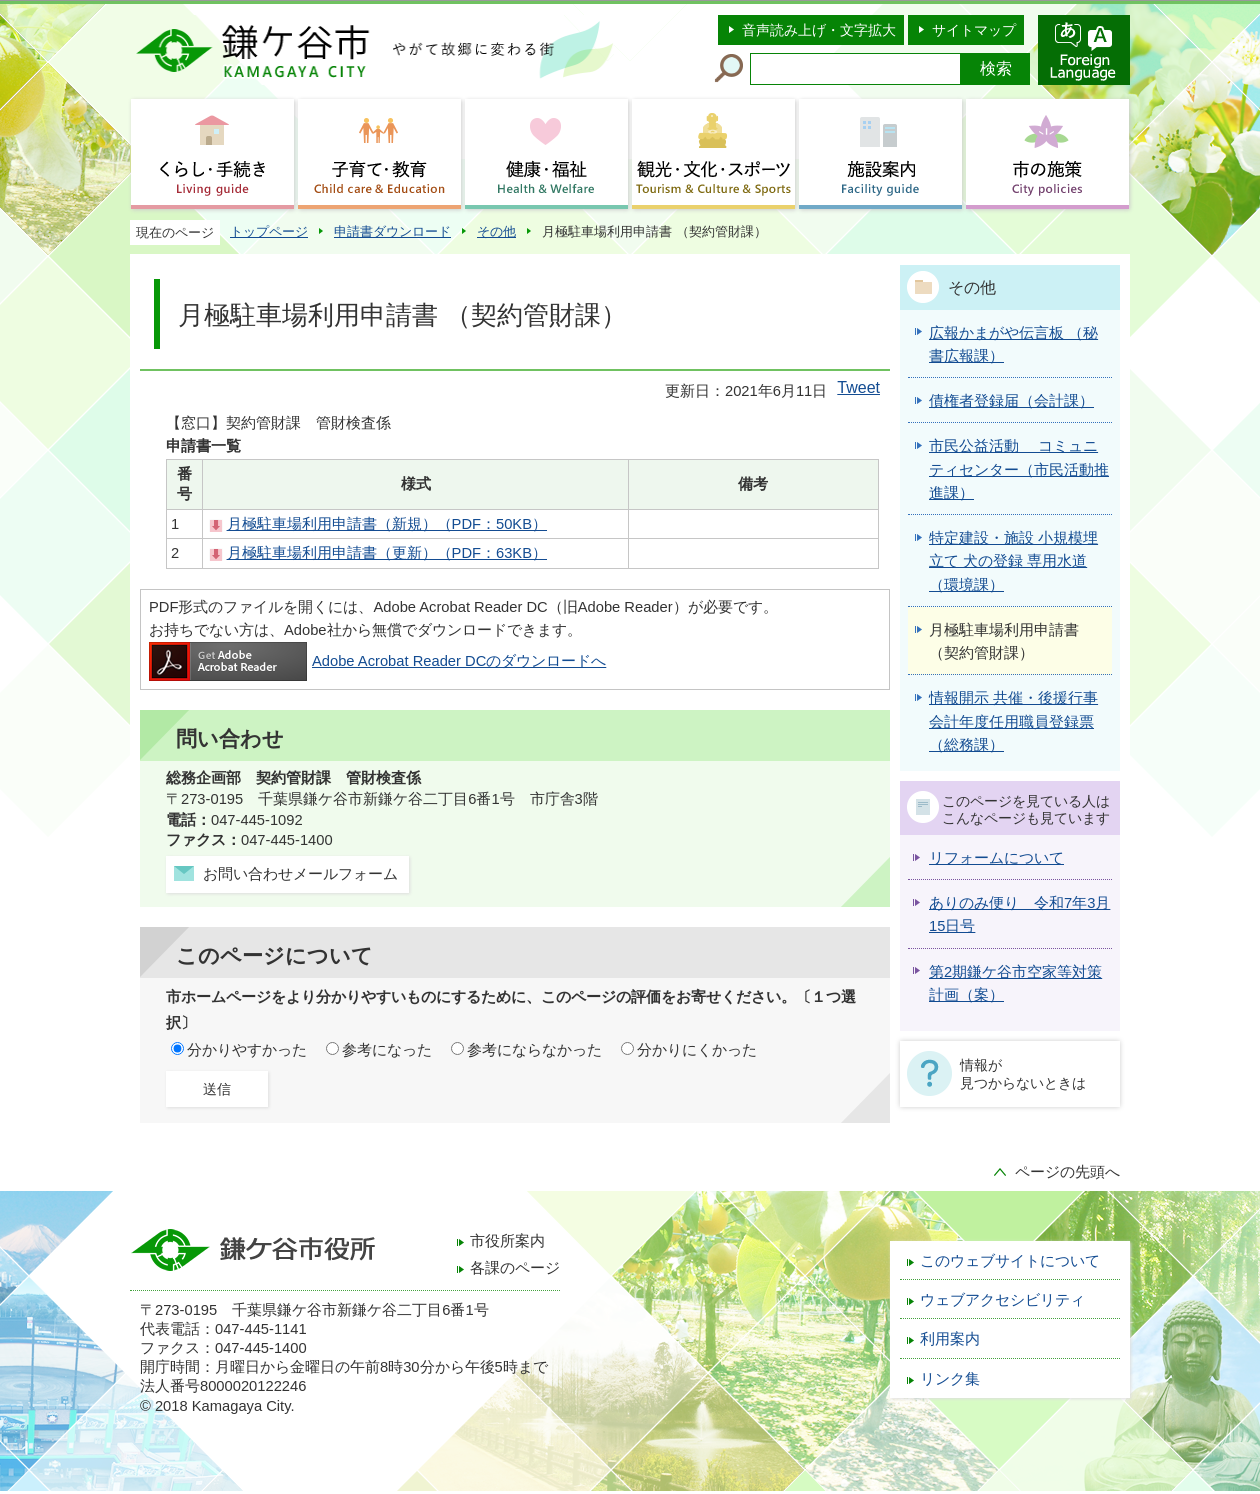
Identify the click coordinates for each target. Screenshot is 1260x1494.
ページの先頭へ (1067, 1172)
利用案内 (950, 1339)
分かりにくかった (697, 1050)
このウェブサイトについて (1010, 1261)
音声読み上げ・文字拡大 (819, 30)
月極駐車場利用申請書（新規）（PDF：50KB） (387, 524)
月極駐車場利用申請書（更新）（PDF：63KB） (387, 553)
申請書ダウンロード (392, 231)
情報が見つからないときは (1023, 1074)
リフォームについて (996, 858)
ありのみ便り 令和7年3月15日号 (1019, 914)
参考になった (387, 1050)
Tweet (858, 387)
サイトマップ (974, 30)
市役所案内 (507, 1241)
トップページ (269, 231)
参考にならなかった (534, 1050)
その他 (496, 231)
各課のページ (515, 1268)
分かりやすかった (247, 1050)
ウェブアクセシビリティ (1002, 1300)
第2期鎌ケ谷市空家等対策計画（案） (1015, 983)
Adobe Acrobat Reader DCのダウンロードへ (377, 661)
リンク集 (950, 1379)
